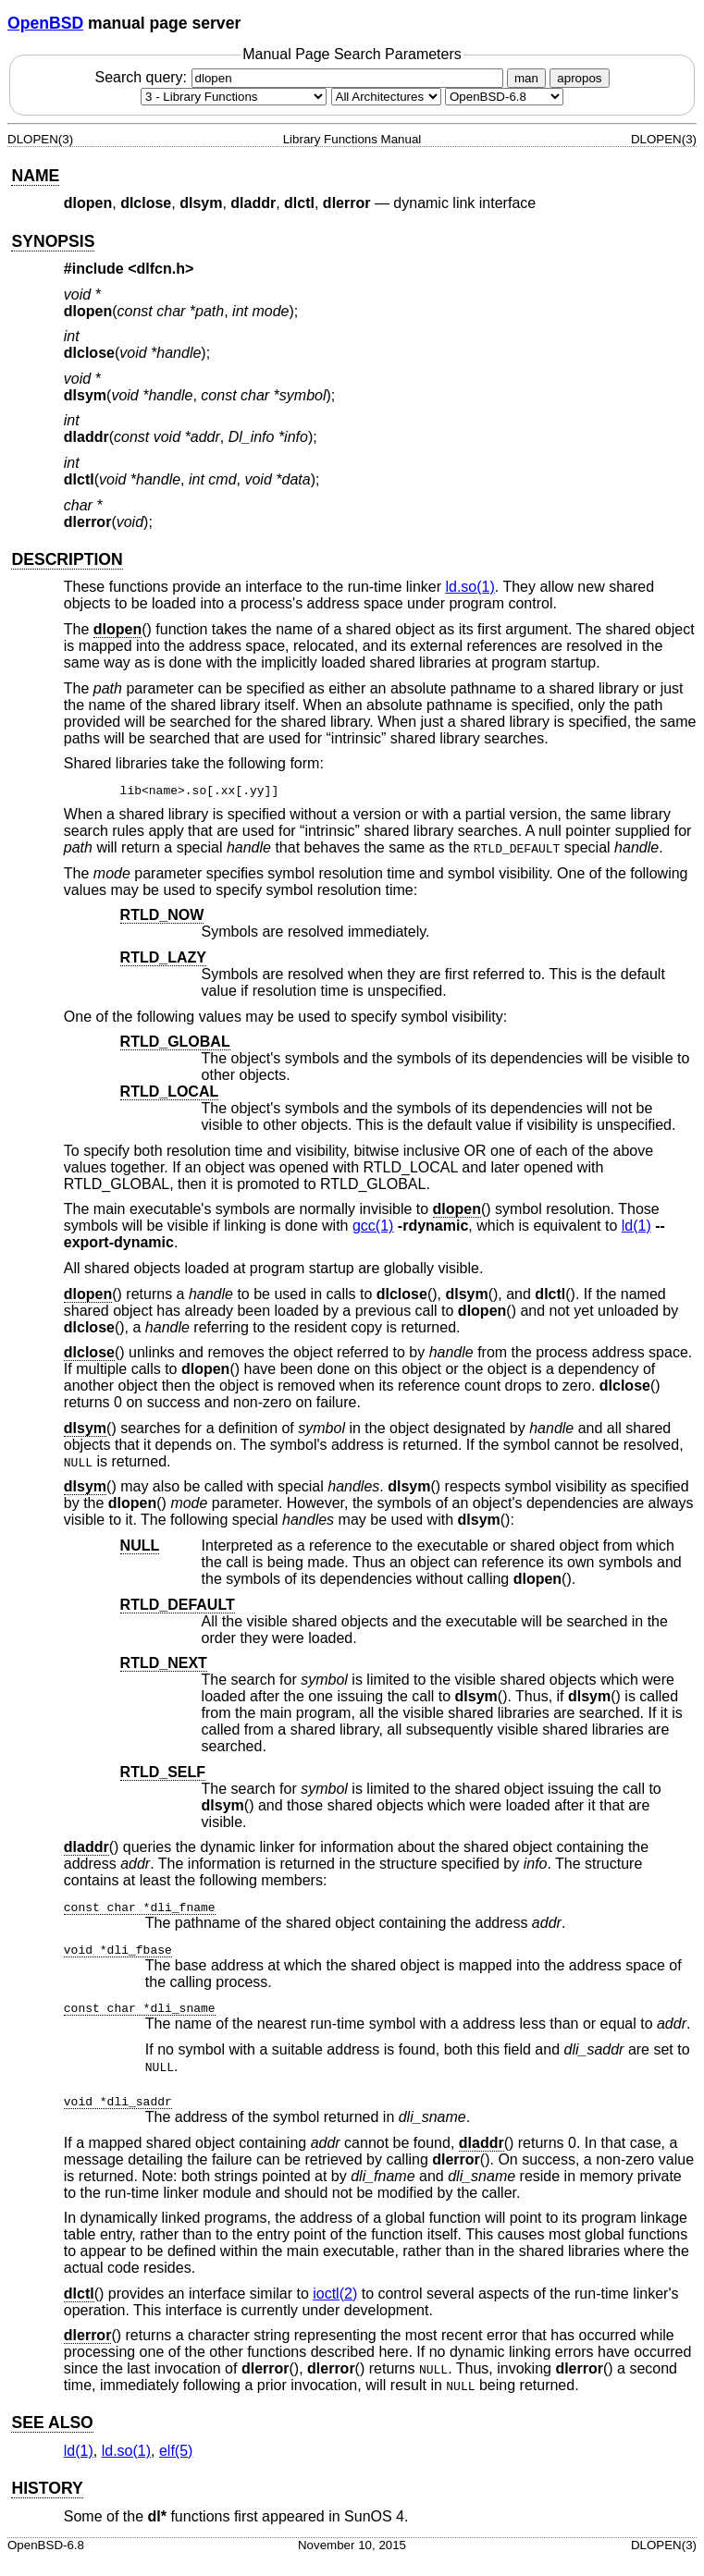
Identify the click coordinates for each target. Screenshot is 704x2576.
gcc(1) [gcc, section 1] (372, 1225)
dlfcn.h (161, 268)
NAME (35, 175)
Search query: (300, 77)
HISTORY (46, 2488)
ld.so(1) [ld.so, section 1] (469, 587)
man (526, 78)
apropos (579, 78)
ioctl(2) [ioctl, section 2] (335, 2293)
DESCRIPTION (66, 559)
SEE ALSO (52, 2422)
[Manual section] (234, 96)
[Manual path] (504, 96)
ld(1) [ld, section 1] (636, 1225)
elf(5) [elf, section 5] (175, 2451)
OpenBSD (45, 23)
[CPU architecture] (386, 96)
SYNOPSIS (52, 241)
